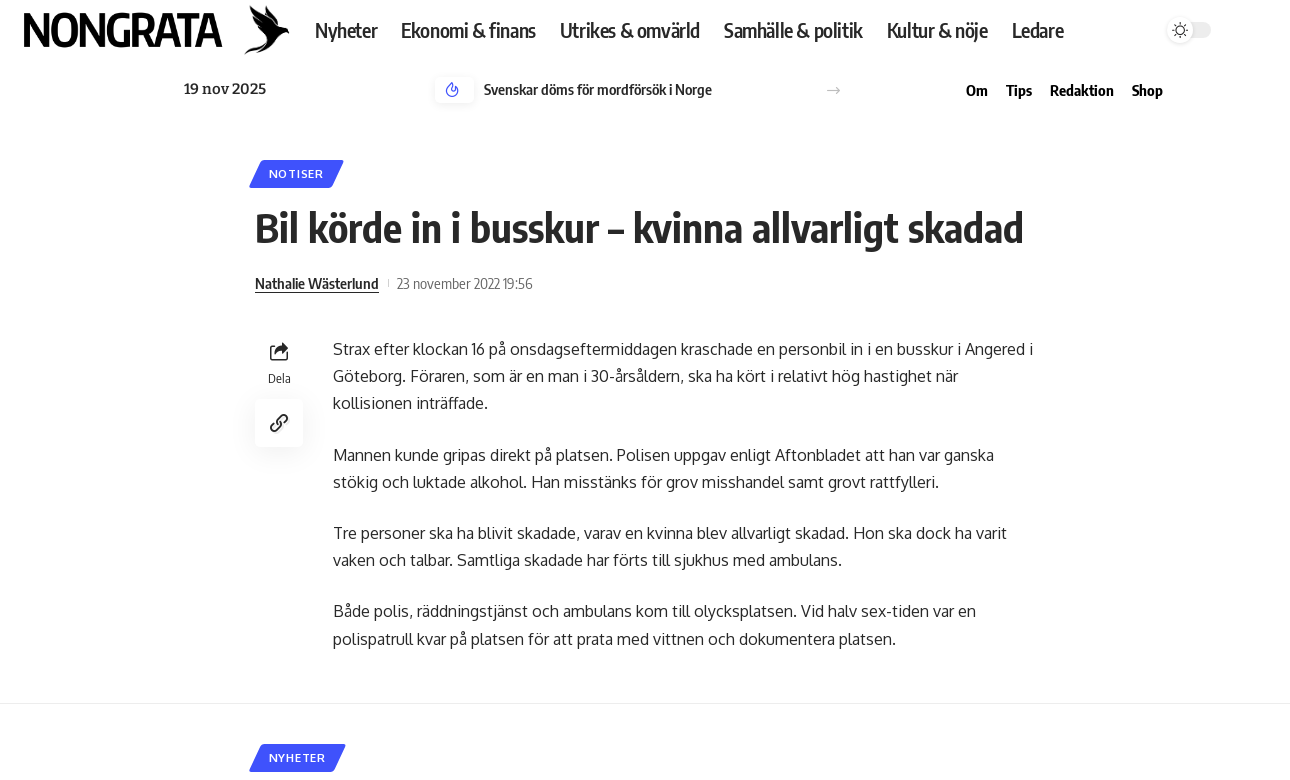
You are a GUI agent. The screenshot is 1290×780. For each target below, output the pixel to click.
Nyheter (297, 757)
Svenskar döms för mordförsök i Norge (598, 89)
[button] (833, 90)
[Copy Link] (279, 423)
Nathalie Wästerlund (317, 283)
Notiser (296, 173)
